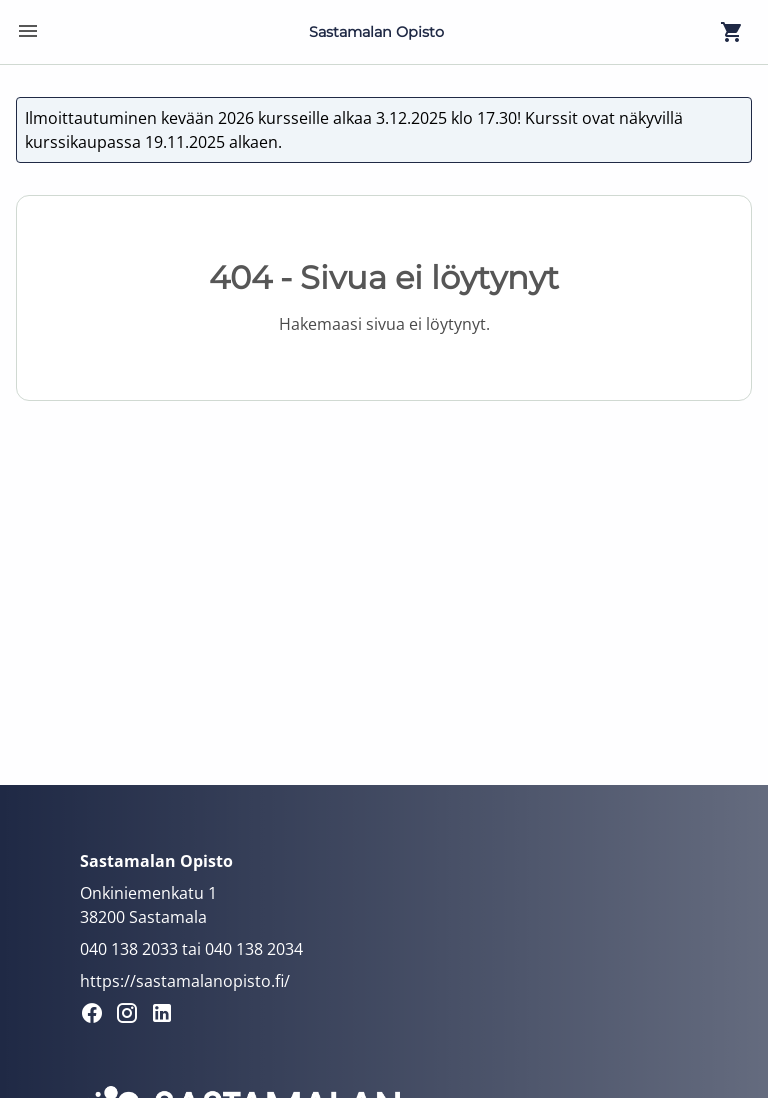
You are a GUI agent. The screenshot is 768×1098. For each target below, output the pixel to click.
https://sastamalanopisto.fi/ (185, 981)
